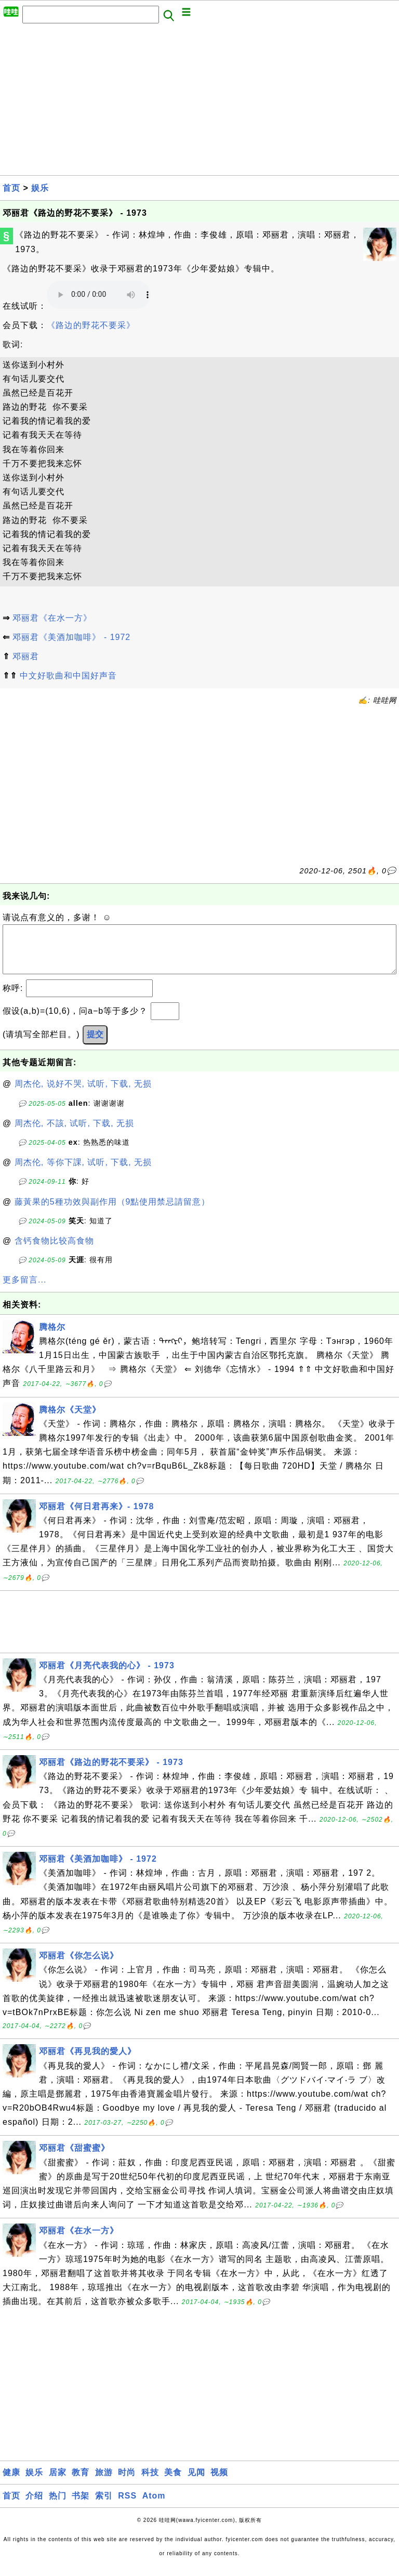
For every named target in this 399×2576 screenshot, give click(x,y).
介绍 (34, 2506)
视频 (219, 2482)
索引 (104, 2506)
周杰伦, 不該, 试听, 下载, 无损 (75, 1133)
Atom (154, 2506)
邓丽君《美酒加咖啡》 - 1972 (71, 637)
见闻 (196, 2482)
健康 (11, 2482)
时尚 (127, 2482)
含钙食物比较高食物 (54, 1251)
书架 (80, 2506)
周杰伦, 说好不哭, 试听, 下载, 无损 (83, 1094)
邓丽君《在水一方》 (52, 617)
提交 (95, 1044)
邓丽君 (25, 656)
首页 (11, 188)
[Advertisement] (199, 102)
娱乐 (40, 188)
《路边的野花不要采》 (91, 325)
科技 (150, 2482)
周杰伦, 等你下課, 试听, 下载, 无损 (83, 1172)
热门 (57, 2506)
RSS (127, 2506)
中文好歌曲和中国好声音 (68, 675)
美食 (173, 2482)
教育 (80, 2482)
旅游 (104, 2482)
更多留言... (24, 1290)
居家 (57, 2482)
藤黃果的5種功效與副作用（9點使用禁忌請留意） (112, 1212)
